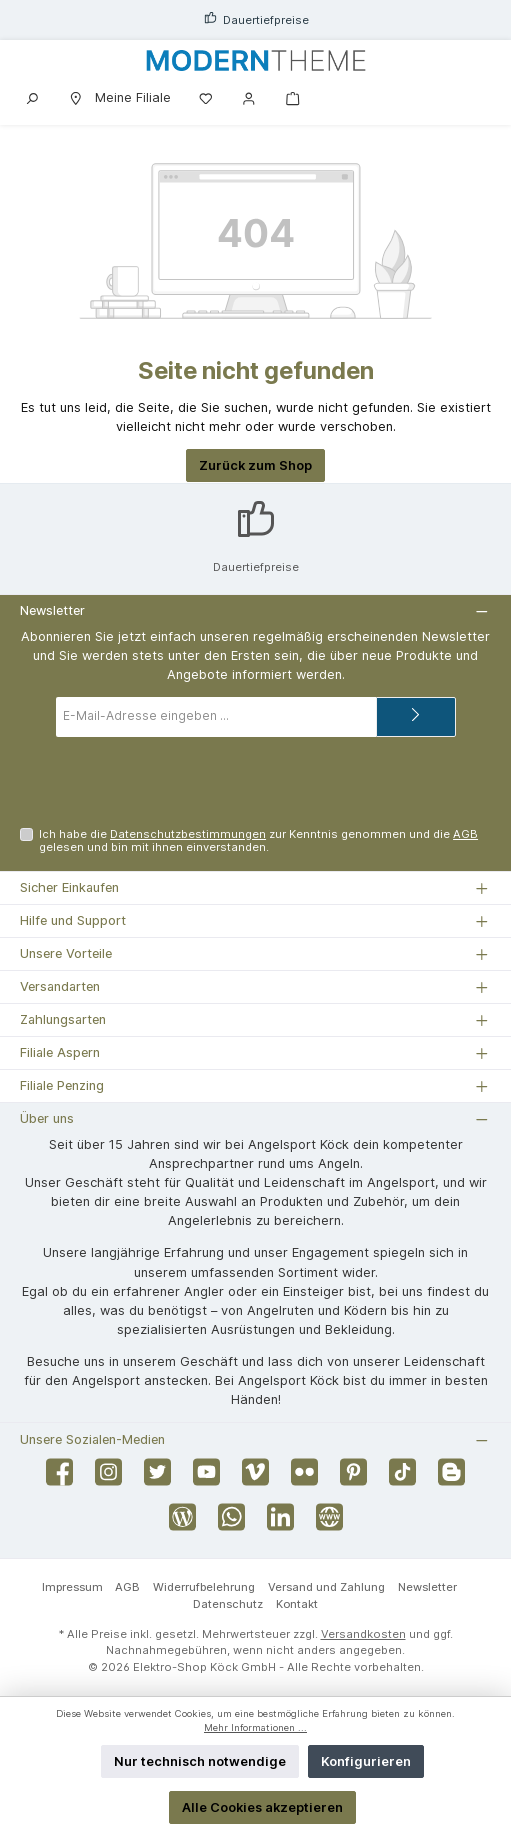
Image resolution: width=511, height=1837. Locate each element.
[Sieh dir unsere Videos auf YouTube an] (206, 1477)
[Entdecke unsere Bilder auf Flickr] (304, 1477)
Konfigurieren (366, 1761)
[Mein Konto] (249, 97)
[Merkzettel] (206, 97)
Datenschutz (228, 1604)
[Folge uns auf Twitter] (157, 1477)
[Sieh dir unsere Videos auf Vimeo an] (255, 1477)
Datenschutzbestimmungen (188, 834)
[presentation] (256, 782)
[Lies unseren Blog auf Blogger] (451, 1477)
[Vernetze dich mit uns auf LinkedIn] (280, 1522)
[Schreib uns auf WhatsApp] (231, 1522)
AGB (465, 834)
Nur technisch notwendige (200, 1761)
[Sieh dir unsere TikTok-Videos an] (402, 1477)
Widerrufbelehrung (204, 1587)
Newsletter (427, 1587)
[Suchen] (32, 97)
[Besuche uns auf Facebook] (59, 1477)
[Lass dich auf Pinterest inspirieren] (353, 1477)
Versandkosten (363, 1634)
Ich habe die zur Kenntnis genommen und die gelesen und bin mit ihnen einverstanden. (258, 840)
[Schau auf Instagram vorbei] (108, 1477)
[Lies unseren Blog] (182, 1522)
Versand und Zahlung (326, 1587)
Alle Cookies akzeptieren (262, 1807)
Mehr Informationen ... (255, 1727)
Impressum (72, 1587)
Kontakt (297, 1604)
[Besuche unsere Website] (329, 1522)
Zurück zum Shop (255, 465)
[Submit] (416, 717)
